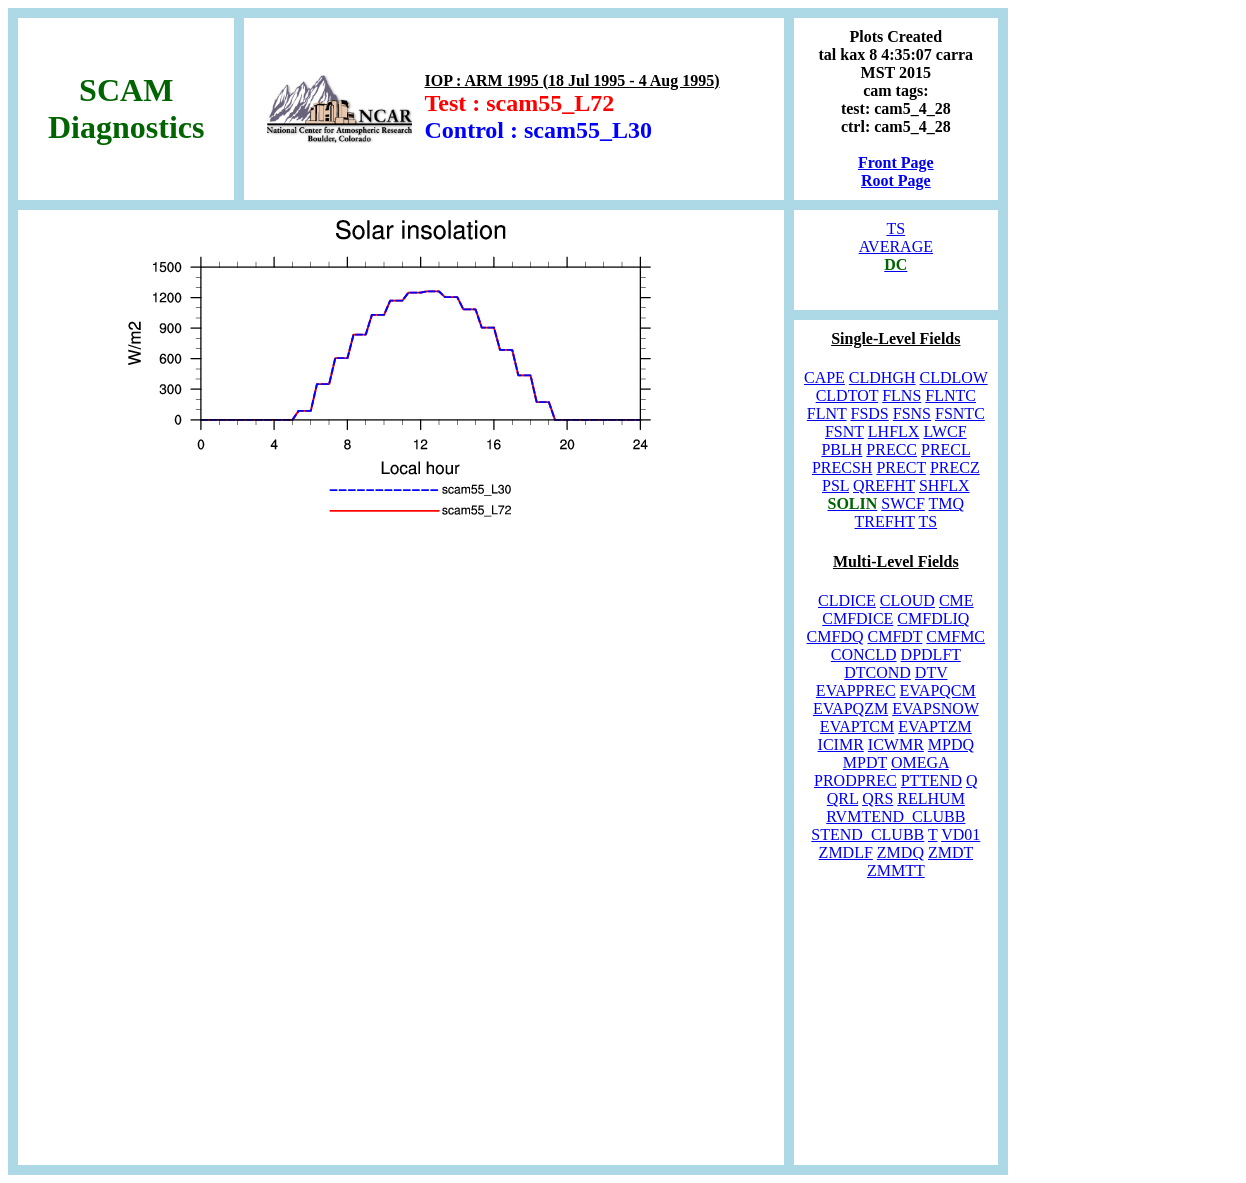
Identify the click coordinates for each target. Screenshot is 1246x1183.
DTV (931, 672)
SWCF (903, 503)
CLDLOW (954, 377)
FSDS (870, 413)
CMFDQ (835, 636)
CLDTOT (847, 395)
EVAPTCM (857, 726)
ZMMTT (896, 870)
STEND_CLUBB (867, 834)
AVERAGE (896, 246)
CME (956, 600)
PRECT (901, 467)
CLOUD (907, 600)
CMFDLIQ (933, 618)
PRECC (891, 449)
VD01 (960, 834)
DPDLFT (931, 654)
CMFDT (894, 636)
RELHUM (931, 798)
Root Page (896, 180)
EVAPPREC (856, 690)
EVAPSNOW (935, 708)
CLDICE (847, 600)
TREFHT (885, 521)
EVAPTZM (935, 726)
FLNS (901, 395)
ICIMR (841, 744)
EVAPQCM (938, 690)
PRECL (945, 449)
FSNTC (960, 413)
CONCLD (864, 654)
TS (895, 228)
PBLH (841, 449)
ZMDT (950, 852)
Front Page (896, 162)
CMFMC (955, 636)
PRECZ (955, 467)
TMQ (947, 503)
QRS (877, 798)
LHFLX (894, 431)
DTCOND (877, 672)
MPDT (865, 762)
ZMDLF (846, 852)
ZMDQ (900, 852)
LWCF (944, 431)
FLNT (827, 413)
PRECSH (842, 467)
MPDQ (951, 744)
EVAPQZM (850, 708)
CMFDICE (857, 618)
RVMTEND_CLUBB (895, 816)
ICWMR (896, 744)
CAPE (824, 377)
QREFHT (884, 485)
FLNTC (950, 395)
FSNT (844, 431)
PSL (835, 485)
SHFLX (944, 485)
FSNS (912, 413)
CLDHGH (882, 377)
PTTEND (931, 780)
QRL (842, 798)
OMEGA (920, 762)
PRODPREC (855, 780)
